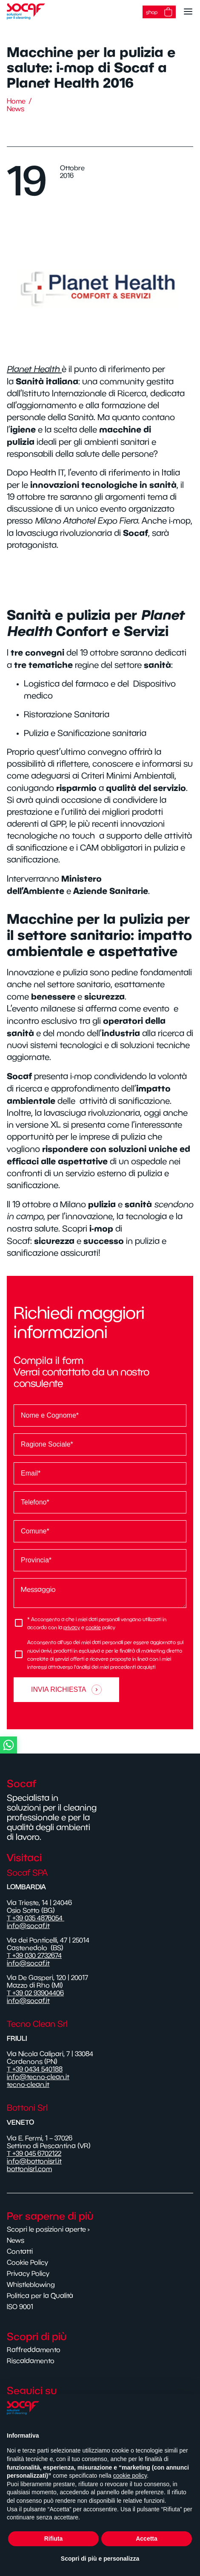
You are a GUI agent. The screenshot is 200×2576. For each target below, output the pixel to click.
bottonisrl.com (29, 2168)
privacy (71, 1627)
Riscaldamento (30, 2360)
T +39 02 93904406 (35, 1993)
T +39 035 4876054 (35, 1918)
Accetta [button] (146, 2538)
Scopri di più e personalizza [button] (100, 2558)
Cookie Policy (27, 2262)
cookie (93, 1627)
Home (16, 101)
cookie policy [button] (130, 2475)
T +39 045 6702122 (34, 2153)
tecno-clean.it (28, 2084)
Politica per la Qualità (40, 2295)
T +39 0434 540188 (35, 2069)
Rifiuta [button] (53, 2538)
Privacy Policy (28, 2273)
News (15, 108)
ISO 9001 (20, 2306)
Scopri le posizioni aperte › (48, 2229)
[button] (98, 1745)
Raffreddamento (33, 2349)
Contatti (20, 2251)
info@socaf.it (28, 1925)
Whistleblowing (31, 2284)
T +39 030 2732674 (34, 1955)
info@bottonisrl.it (34, 2161)
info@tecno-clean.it (38, 2076)
